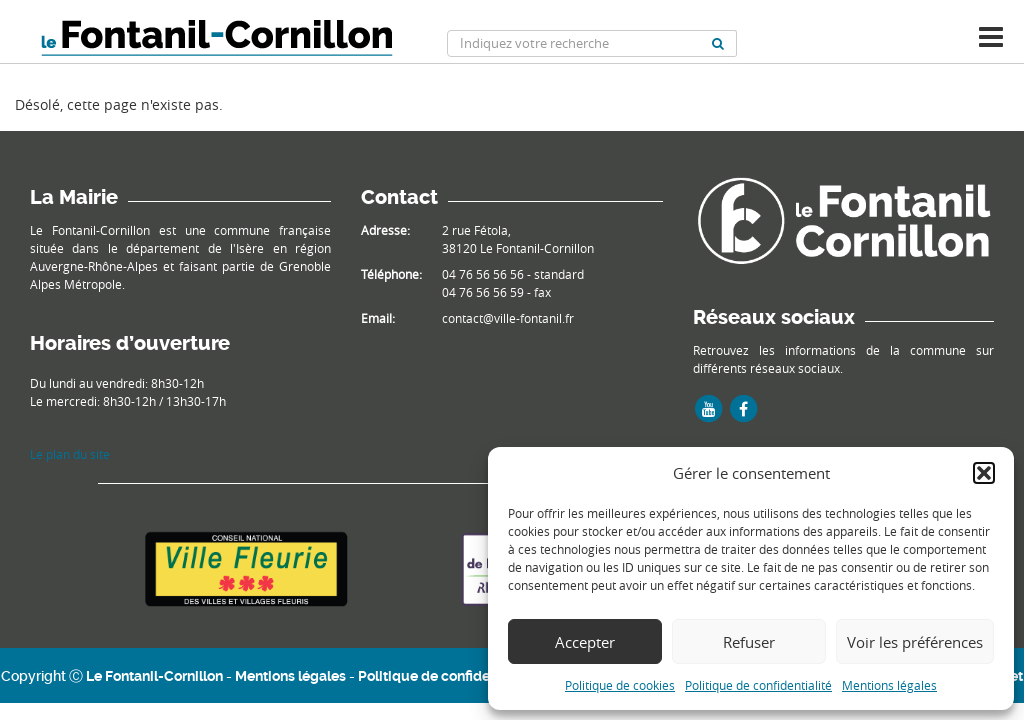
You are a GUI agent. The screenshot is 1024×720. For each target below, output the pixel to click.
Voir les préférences (915, 642)
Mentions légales (889, 685)
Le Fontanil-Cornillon (154, 676)
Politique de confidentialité (758, 685)
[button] (984, 473)
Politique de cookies (620, 685)
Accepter (585, 642)
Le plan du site (70, 454)
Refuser (749, 642)
